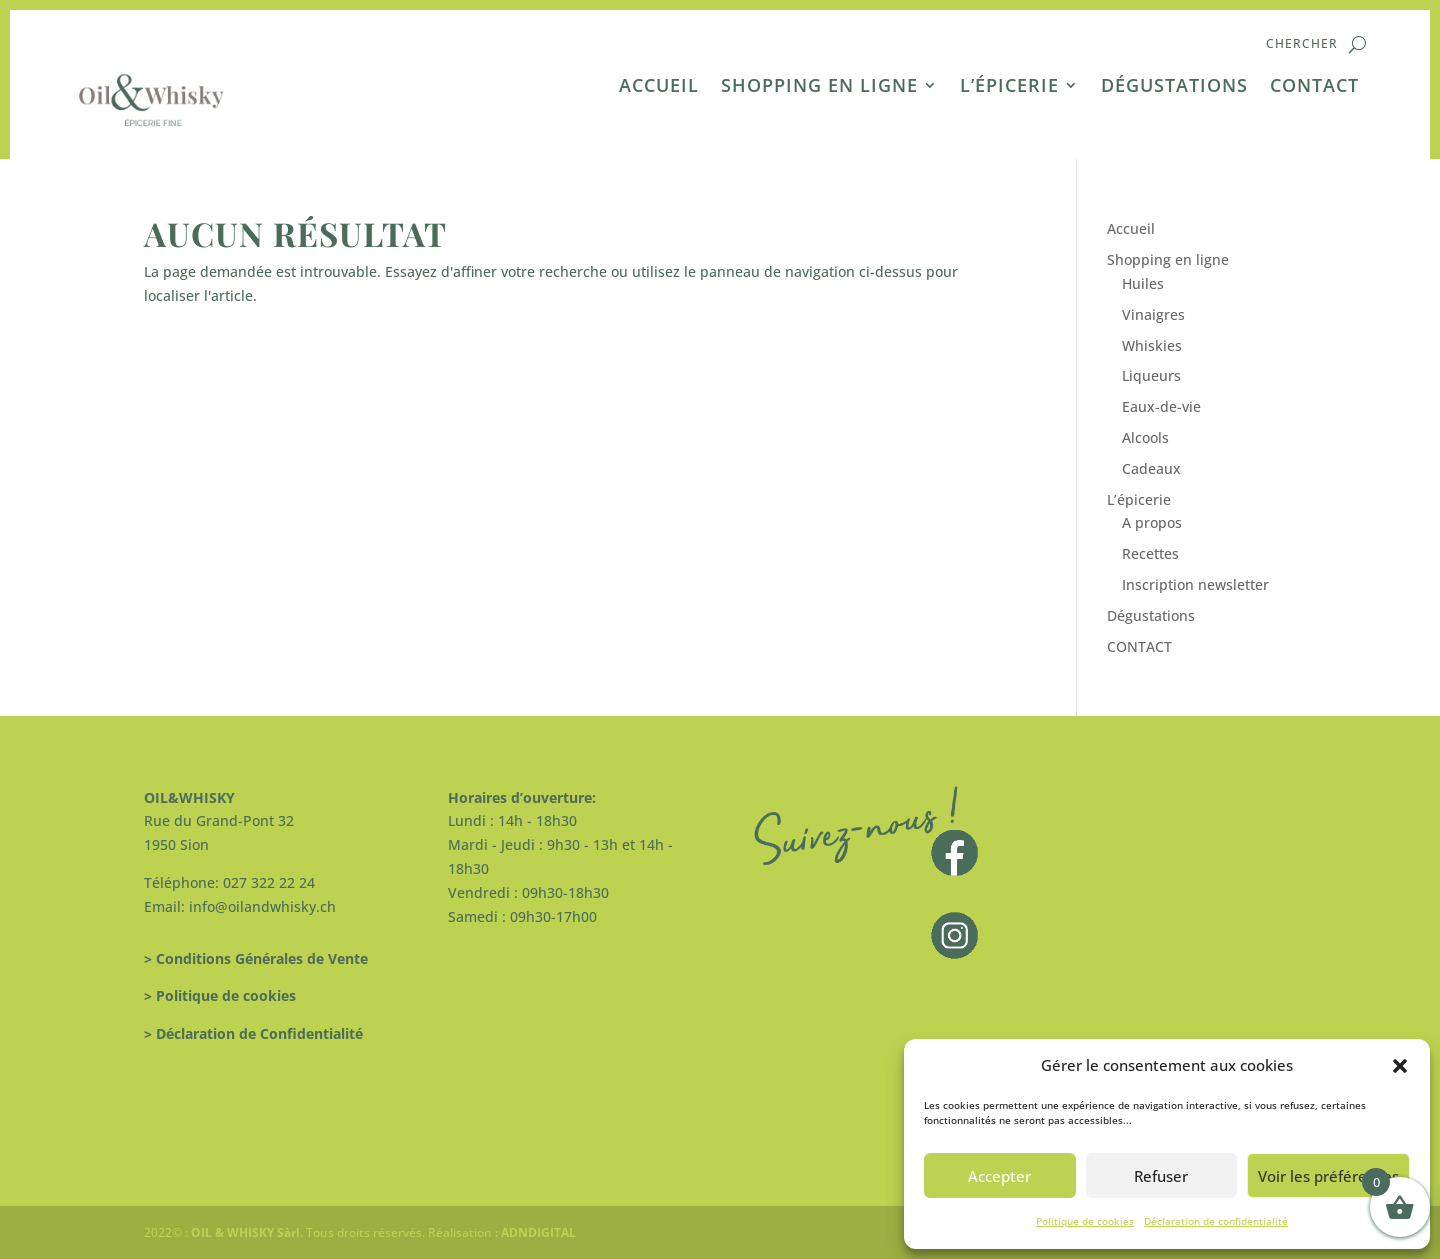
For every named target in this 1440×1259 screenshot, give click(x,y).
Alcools (1145, 437)
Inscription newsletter (1195, 584)
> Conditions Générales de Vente (256, 958)
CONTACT (1314, 87)
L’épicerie (1009, 87)
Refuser (1161, 1176)
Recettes (1150, 553)
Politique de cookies (1085, 1221)
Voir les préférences (1328, 1176)
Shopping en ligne (819, 87)
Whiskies (1152, 345)
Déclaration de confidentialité (1216, 1221)
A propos (1152, 522)
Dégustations (1174, 87)
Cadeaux (1151, 468)
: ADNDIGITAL (534, 1232)
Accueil (659, 87)
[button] (1400, 1066)
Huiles (1143, 283)
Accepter (999, 1176)
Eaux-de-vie (1161, 406)
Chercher (1302, 44)
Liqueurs (1151, 375)
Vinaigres (1153, 314)
